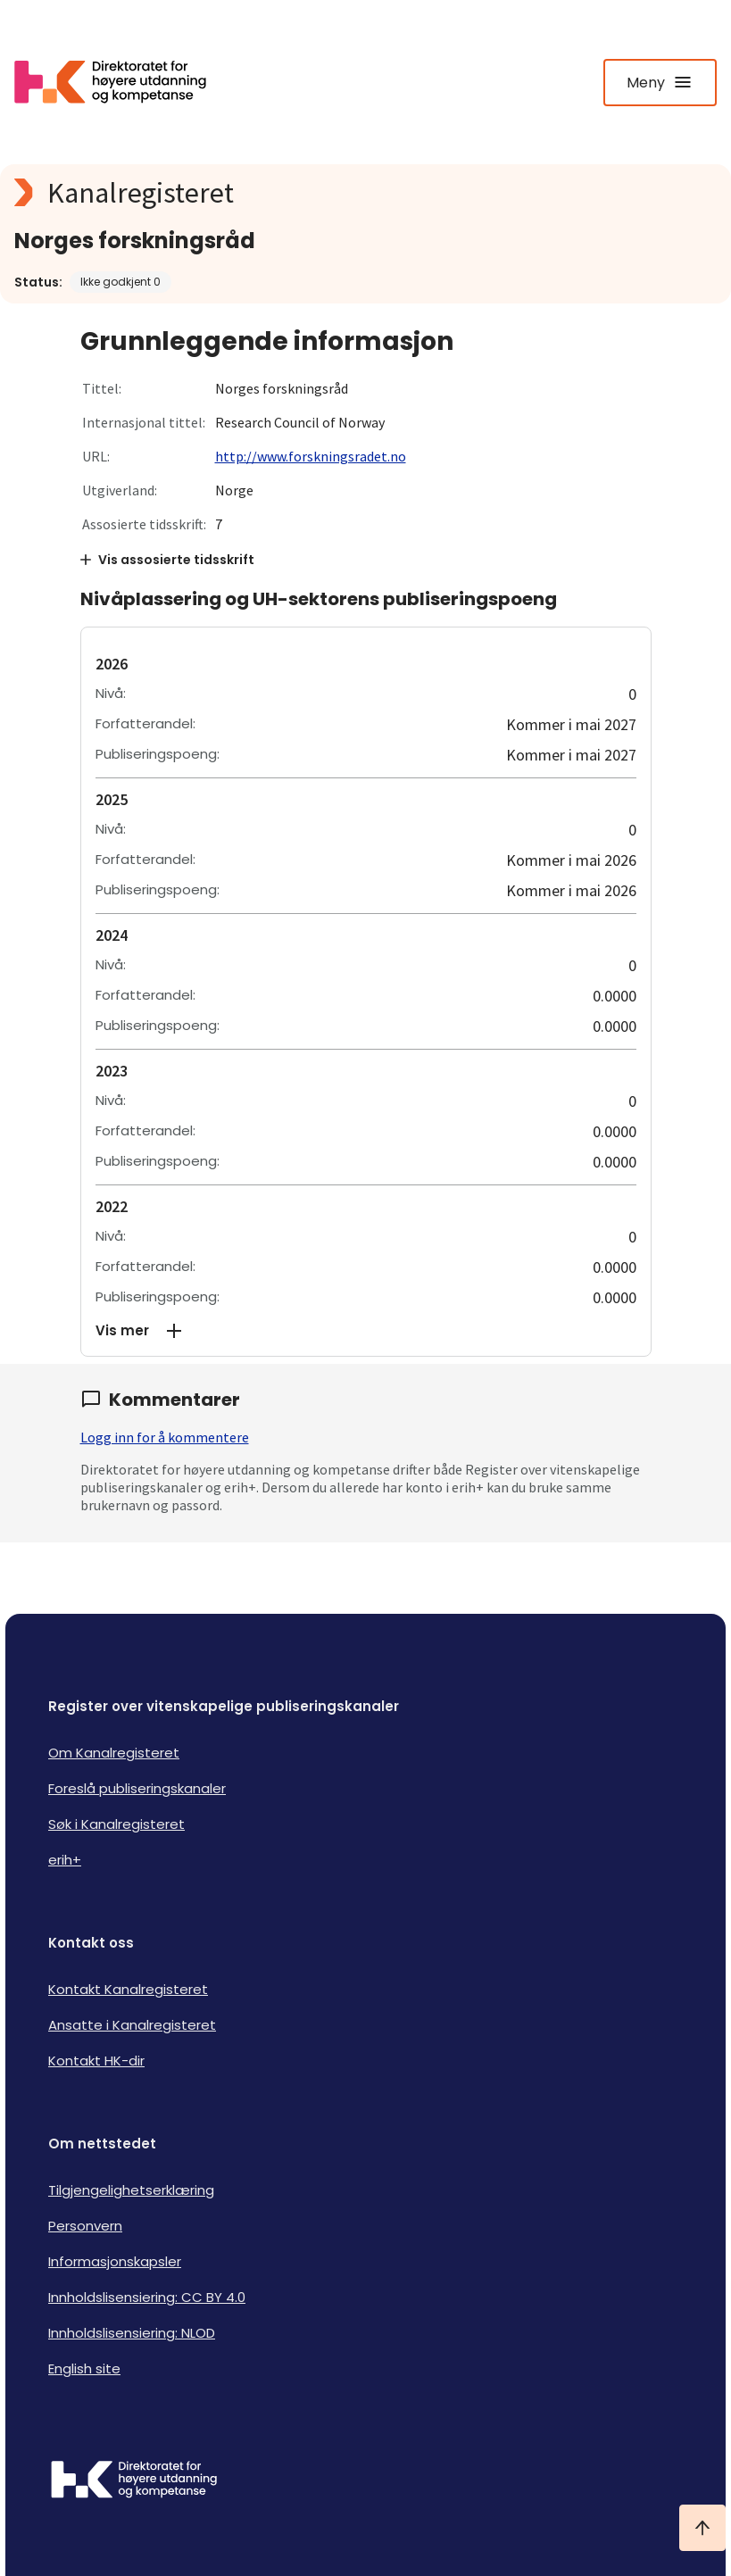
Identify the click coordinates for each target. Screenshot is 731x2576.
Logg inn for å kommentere (164, 1437)
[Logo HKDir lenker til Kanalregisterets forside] (121, 82)
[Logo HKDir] (365, 2481)
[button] (366, 1331)
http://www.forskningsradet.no (310, 456)
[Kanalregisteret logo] (365, 193)
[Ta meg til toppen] (702, 2528)
